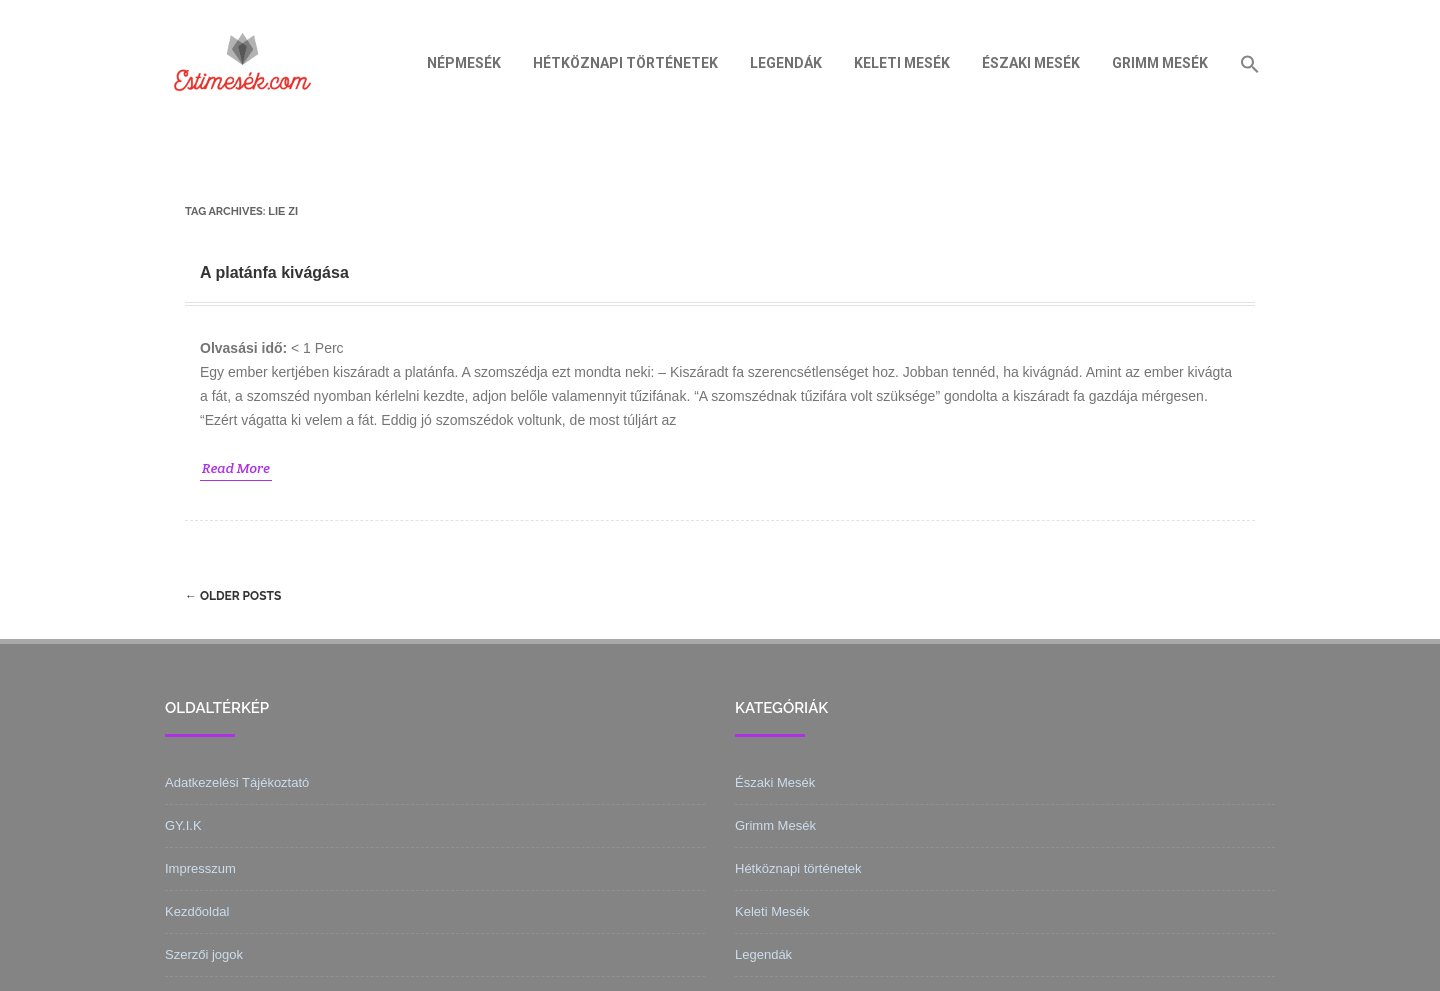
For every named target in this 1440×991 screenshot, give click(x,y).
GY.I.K (183, 825)
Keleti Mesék (902, 63)
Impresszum (200, 868)
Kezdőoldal (197, 911)
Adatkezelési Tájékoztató (237, 782)
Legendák (786, 63)
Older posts (233, 596)
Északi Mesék (1031, 63)
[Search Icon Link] (1250, 63)
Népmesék (464, 63)
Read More (236, 468)
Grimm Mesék (1160, 63)
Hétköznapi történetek (625, 63)
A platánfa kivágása (274, 272)
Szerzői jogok (204, 954)
